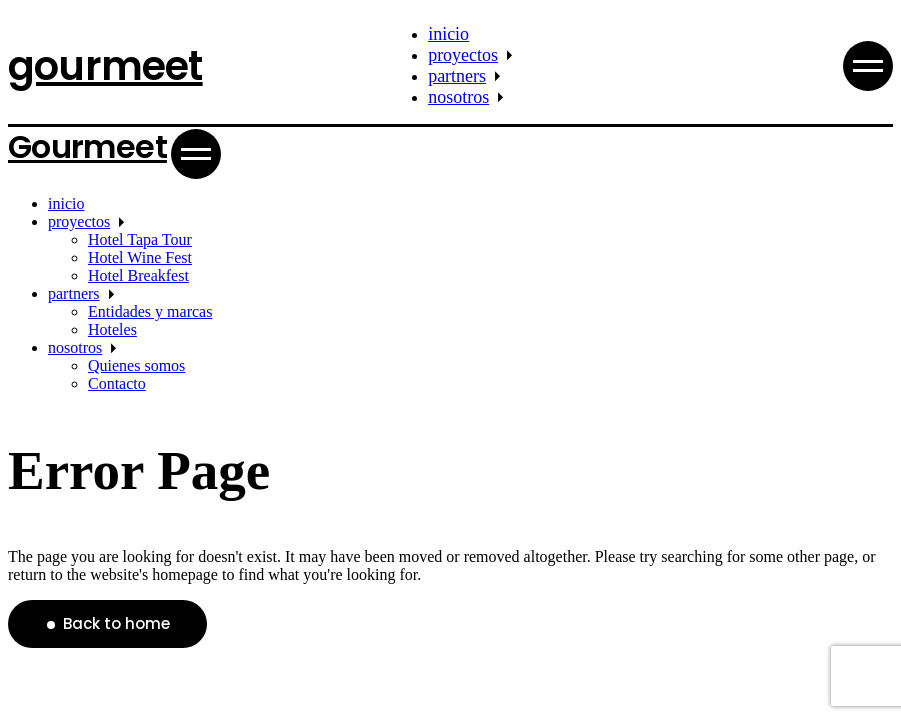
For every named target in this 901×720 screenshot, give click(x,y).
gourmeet (105, 66)
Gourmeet (87, 146)
